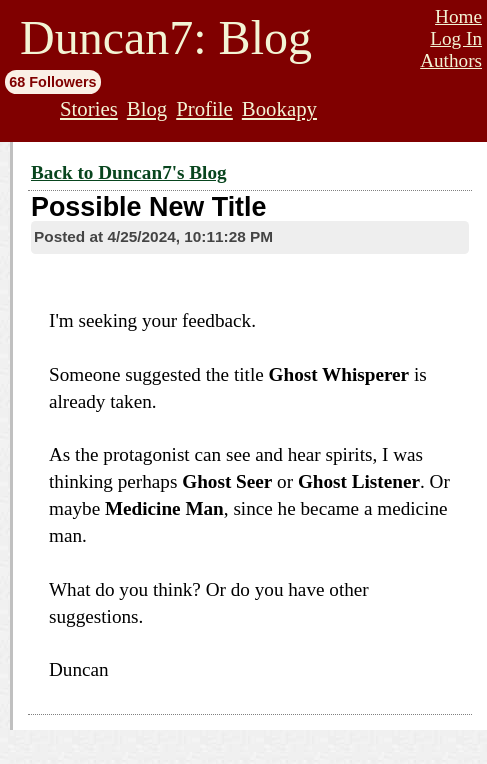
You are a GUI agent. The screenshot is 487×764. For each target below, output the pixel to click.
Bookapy (279, 108)
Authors (451, 60)
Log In (456, 38)
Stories (89, 108)
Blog (147, 108)
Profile (204, 108)
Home (458, 16)
